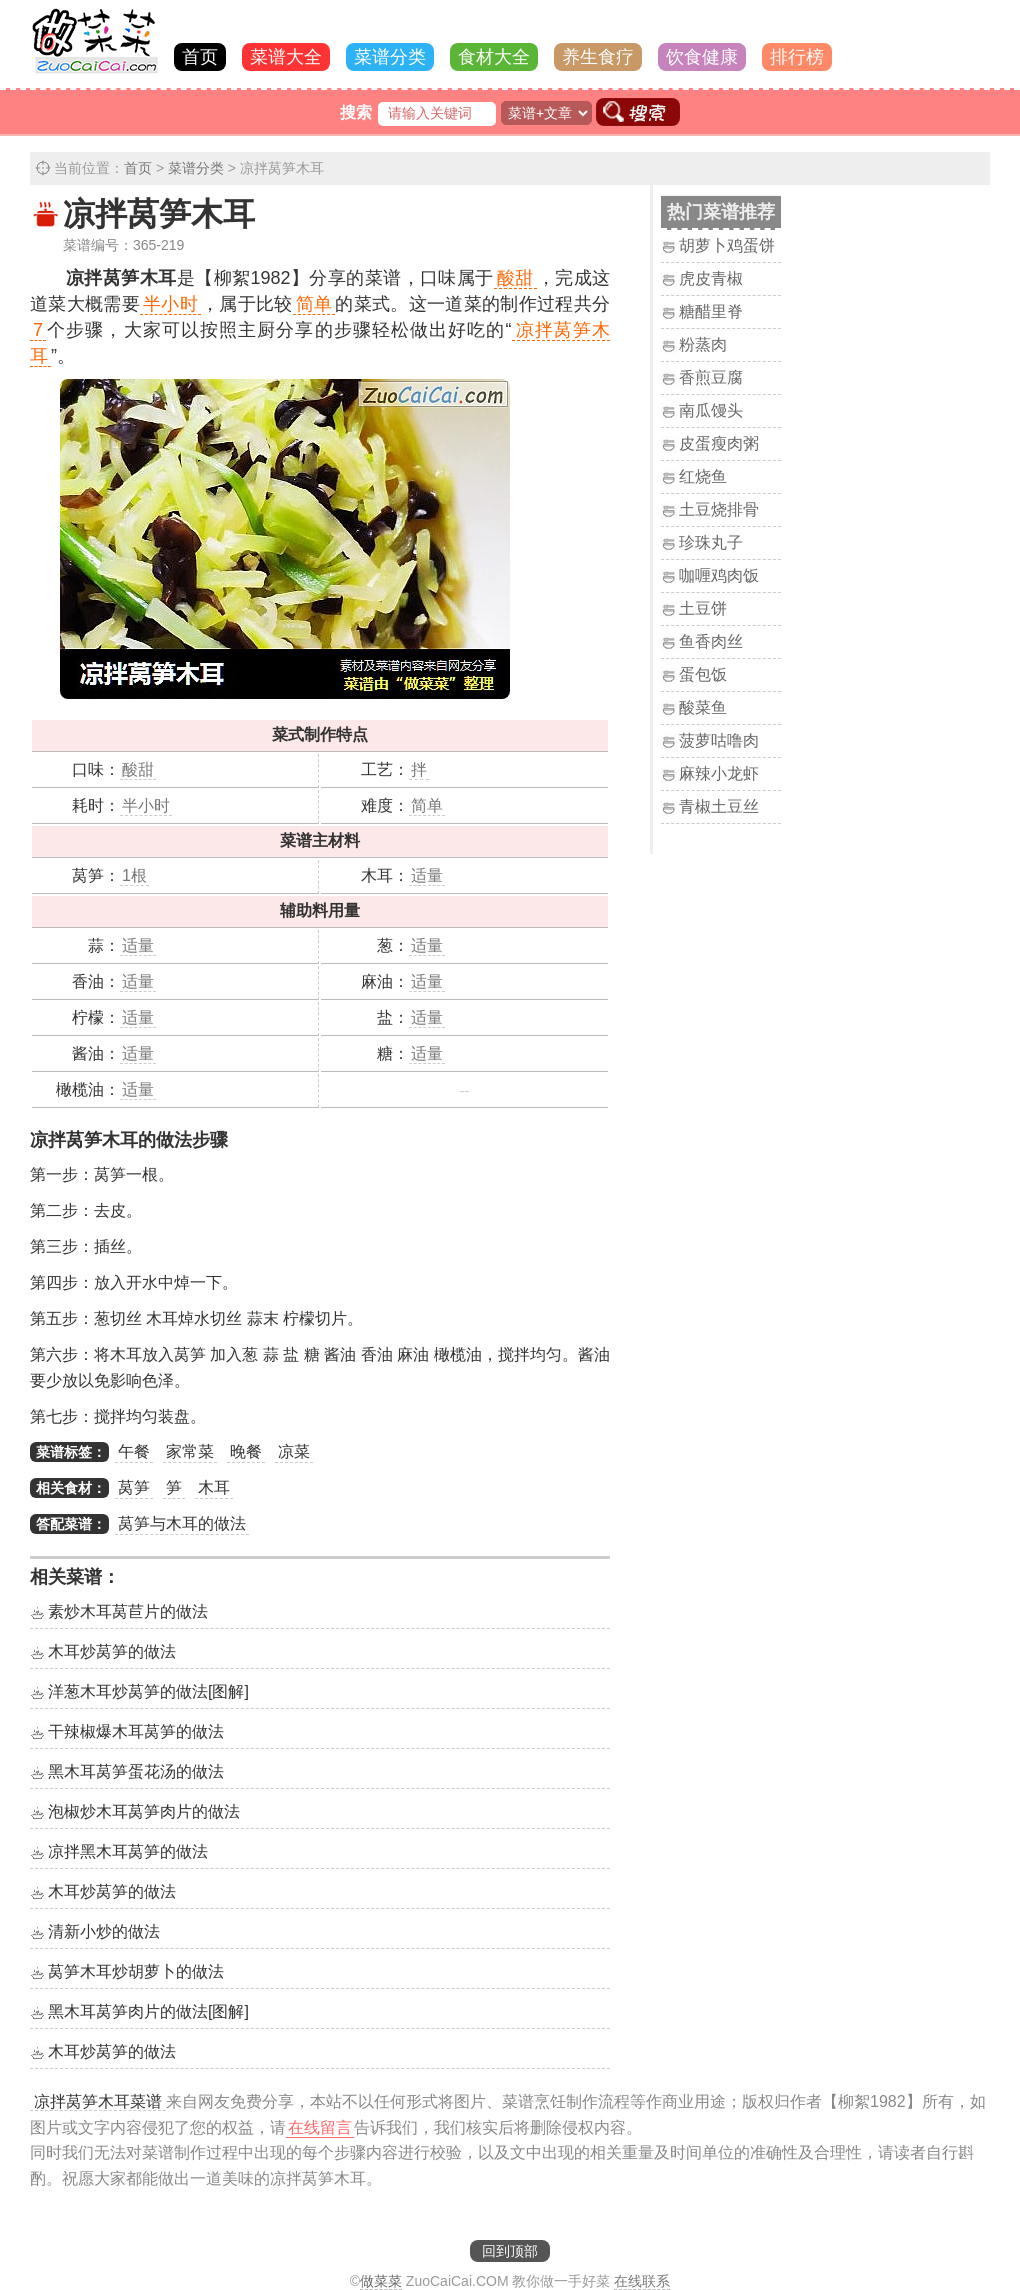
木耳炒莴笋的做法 (112, 1651)
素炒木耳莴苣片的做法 (128, 1611)
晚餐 (246, 1451)
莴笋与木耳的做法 (182, 1523)
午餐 (134, 1451)
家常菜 (190, 1451)
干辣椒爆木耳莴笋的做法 (136, 1731)
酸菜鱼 (703, 707)
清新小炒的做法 (104, 1931)
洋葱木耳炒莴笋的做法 (148, 1691)
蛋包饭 (703, 674)
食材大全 (494, 57)
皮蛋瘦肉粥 (719, 443)
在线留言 (320, 2127)
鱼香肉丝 (711, 641)
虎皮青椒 (711, 278)
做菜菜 (381, 2281)
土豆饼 (703, 608)
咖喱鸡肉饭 (719, 575)
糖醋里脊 (711, 311)
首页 (200, 57)
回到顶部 (510, 2251)
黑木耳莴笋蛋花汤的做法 (136, 1771)
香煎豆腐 (711, 377)
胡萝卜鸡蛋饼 (727, 245)
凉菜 (294, 1451)
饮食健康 (702, 57)
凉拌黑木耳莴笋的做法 (128, 1851)
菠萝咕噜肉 (719, 740)
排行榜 (797, 57)
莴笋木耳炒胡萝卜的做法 (136, 1971)
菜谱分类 (390, 57)
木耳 (214, 1487)
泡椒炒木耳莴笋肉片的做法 (144, 1811)
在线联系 (642, 2281)
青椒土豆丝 (719, 806)
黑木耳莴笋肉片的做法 (148, 2011)
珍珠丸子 (711, 542)
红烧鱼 (703, 476)
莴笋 (134, 1487)
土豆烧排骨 (719, 509)
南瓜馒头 (711, 410)
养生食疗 (598, 57)
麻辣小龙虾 (719, 773)
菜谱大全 (286, 57)
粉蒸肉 (703, 344)
